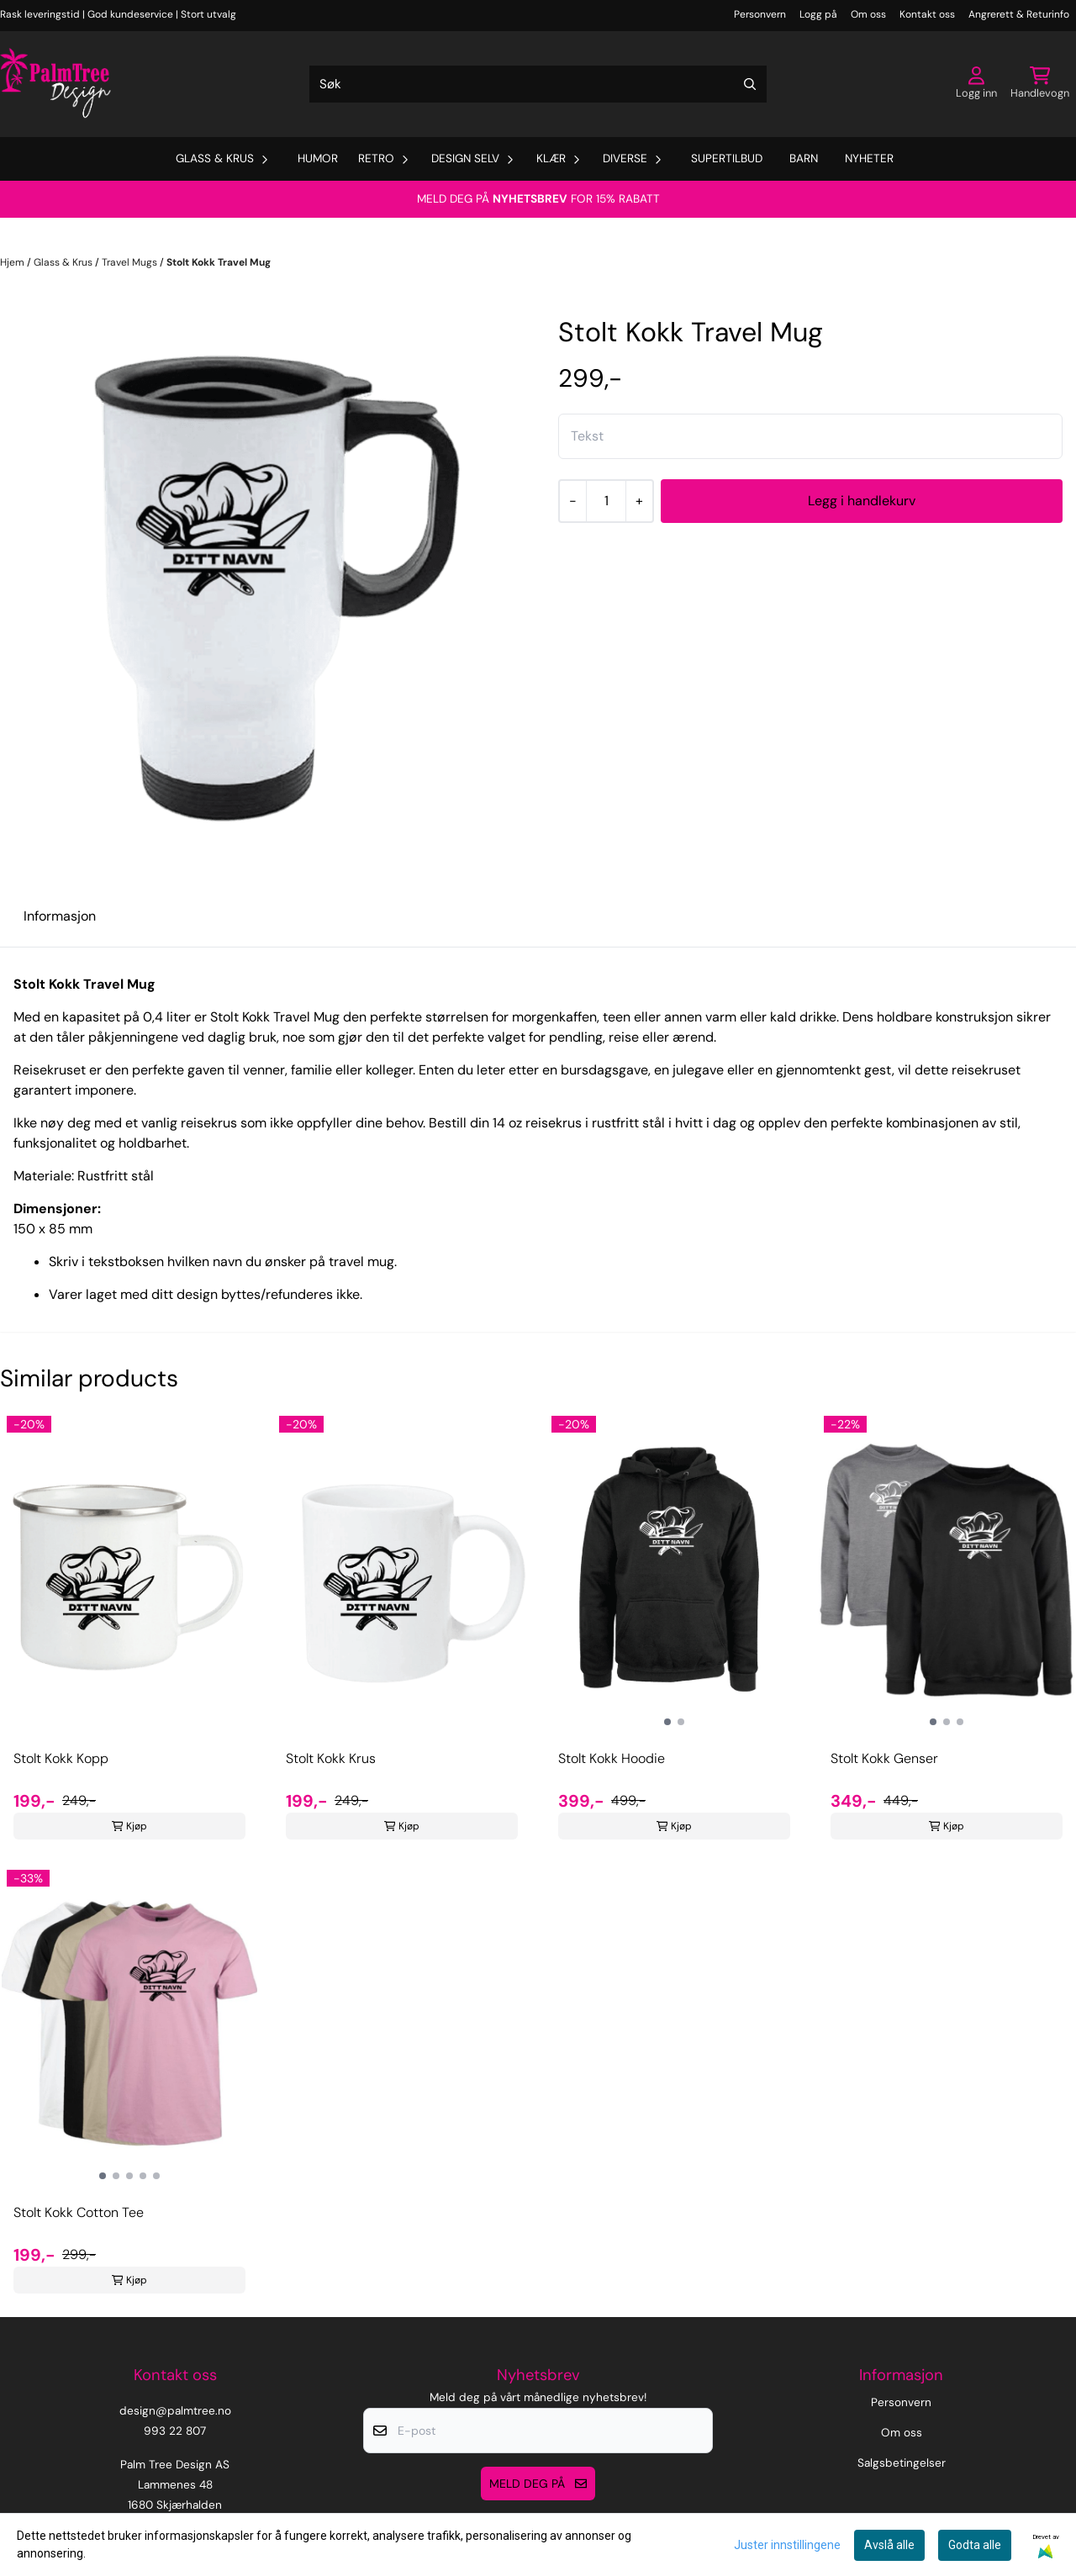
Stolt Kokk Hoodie (611, 1758)
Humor (318, 158)
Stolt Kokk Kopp (60, 1758)
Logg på (818, 14)
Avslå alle (889, 2545)
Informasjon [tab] (60, 916)
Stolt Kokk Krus (331, 1758)
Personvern (760, 14)
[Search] (750, 84)
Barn (803, 158)
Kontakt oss (927, 14)
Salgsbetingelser (901, 2463)
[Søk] (538, 84)
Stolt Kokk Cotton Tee (78, 2212)
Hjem (13, 262)
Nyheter (869, 158)
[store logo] (55, 84)
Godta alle (974, 2545)
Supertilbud (726, 158)
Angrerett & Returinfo (1018, 14)
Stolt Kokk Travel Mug (218, 262)
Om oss (868, 14)
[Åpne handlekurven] (1040, 84)
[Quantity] (605, 501)
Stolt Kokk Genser (884, 1758)
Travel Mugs (131, 262)
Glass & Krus (64, 262)
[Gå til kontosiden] (976, 84)
